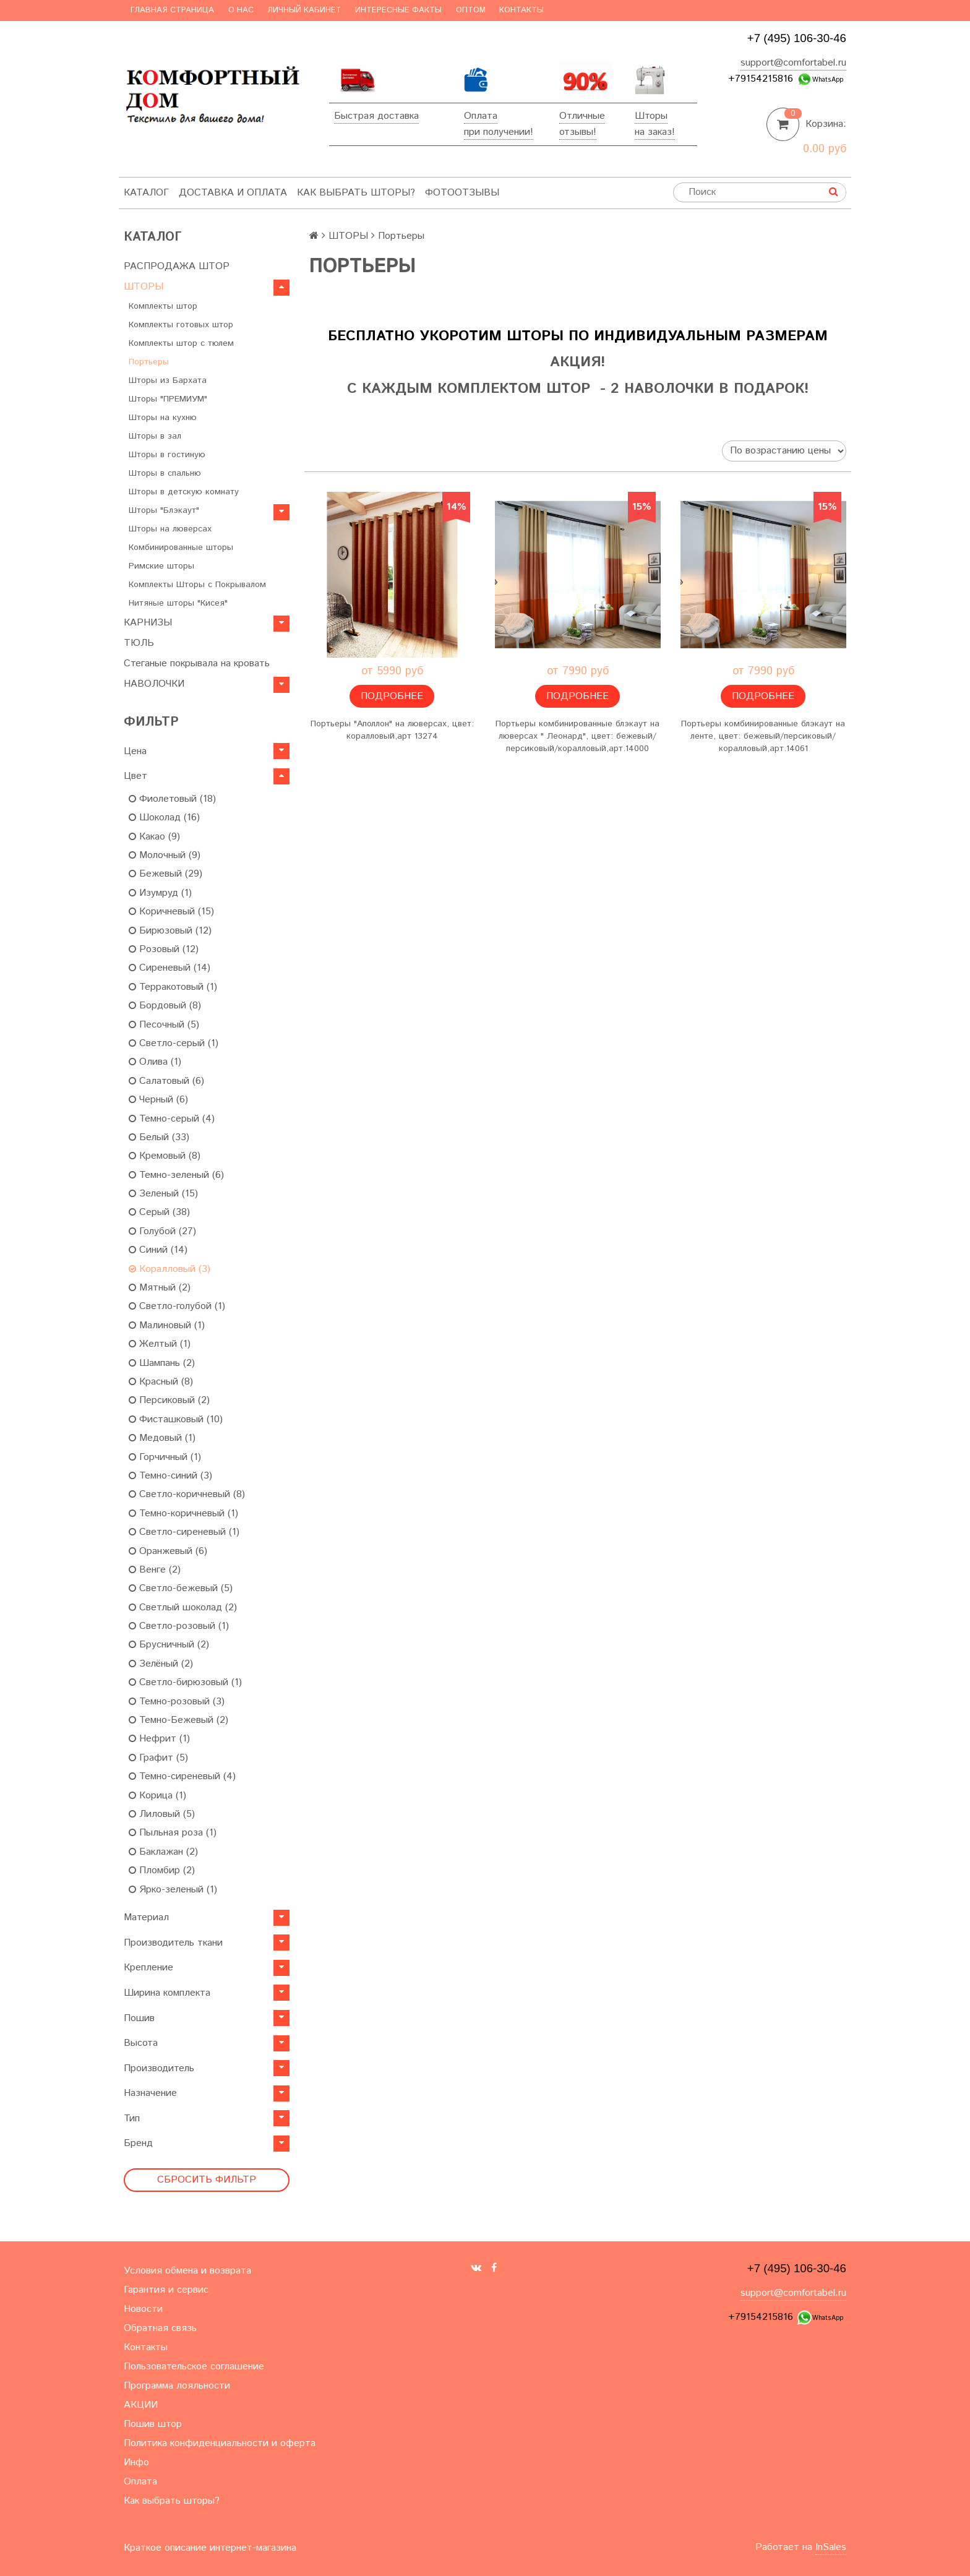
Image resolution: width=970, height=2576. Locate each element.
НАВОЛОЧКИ (154, 684)
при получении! (498, 132)
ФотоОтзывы (462, 193)
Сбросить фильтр (206, 2180)
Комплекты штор (163, 306)
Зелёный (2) (161, 1664)
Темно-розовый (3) (177, 1701)
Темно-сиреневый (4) (182, 1776)
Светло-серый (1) (173, 1043)
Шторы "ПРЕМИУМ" (168, 399)
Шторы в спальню (165, 473)
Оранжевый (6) (168, 1551)
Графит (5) (158, 1758)
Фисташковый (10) (176, 1419)
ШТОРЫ (143, 287)
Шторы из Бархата (168, 380)
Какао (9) (154, 837)
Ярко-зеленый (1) (173, 1890)
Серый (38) (159, 1212)
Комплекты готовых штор (181, 325)
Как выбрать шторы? (356, 193)
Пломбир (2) (162, 1870)
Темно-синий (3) (170, 1476)
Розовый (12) (164, 949)
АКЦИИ (141, 2405)
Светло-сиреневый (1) (184, 1532)
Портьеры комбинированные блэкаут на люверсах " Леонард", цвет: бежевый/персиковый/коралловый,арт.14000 (577, 736)
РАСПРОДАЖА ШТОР (177, 266)
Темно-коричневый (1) (183, 1513)
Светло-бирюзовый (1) (185, 1682)
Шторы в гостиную (167, 455)
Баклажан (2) (163, 1852)
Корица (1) (157, 1795)
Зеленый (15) (163, 1194)
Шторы (651, 116)
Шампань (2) (162, 1363)
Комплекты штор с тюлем (181, 343)
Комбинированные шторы (181, 547)
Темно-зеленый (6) (176, 1175)
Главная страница (172, 10)
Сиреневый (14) (169, 968)
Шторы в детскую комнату (184, 492)
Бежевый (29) (165, 874)
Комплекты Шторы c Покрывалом (197, 584)
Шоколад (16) (164, 817)
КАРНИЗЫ (148, 623)
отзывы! (577, 132)
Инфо (136, 2462)
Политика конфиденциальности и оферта (219, 2443)
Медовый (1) (162, 1438)
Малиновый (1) (167, 1325)
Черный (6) (158, 1100)
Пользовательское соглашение (194, 2366)
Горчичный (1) (165, 1457)
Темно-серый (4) (172, 1119)
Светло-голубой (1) (177, 1306)
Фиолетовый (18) (172, 799)
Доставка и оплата (233, 193)
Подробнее (392, 696)
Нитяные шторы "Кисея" (178, 603)
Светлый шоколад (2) (183, 1607)
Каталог (146, 193)
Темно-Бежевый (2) (178, 1720)
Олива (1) (155, 1062)
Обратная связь (160, 2328)
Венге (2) (155, 1570)
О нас (241, 10)
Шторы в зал (155, 436)
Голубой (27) (162, 1231)
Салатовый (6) (166, 1081)
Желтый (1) (160, 1344)
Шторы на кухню (163, 417)
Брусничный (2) (169, 1645)
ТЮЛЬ (139, 643)
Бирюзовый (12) (170, 931)
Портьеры (149, 362)
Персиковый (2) (169, 1400)
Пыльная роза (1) (173, 1833)
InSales (830, 2547)
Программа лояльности (177, 2386)
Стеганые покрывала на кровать (197, 663)
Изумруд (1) (160, 893)
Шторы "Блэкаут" (164, 510)
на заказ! (655, 132)
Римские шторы (161, 566)
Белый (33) (159, 1137)
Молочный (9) (164, 855)
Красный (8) (161, 1382)
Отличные (582, 116)
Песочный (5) (164, 1025)
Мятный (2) (160, 1288)
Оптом (471, 10)
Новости (143, 2309)
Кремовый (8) (164, 1156)
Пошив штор (153, 2424)
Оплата (480, 116)
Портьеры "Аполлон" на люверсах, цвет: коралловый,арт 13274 (392, 730)
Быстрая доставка (376, 116)
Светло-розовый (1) (179, 1626)
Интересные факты (398, 10)
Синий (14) (158, 1250)
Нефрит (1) (159, 1739)
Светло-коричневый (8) (187, 1494)
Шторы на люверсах (170, 529)
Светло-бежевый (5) (181, 1588)
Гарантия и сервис (166, 2290)
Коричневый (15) (171, 911)
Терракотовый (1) (173, 987)
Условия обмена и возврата (187, 2271)
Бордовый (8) (165, 1005)
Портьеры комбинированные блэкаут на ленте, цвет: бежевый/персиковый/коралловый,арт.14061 (763, 736)
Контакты (521, 10)
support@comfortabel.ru (793, 63)
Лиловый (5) (162, 1814)
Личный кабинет (304, 10)
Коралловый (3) (169, 1269)
